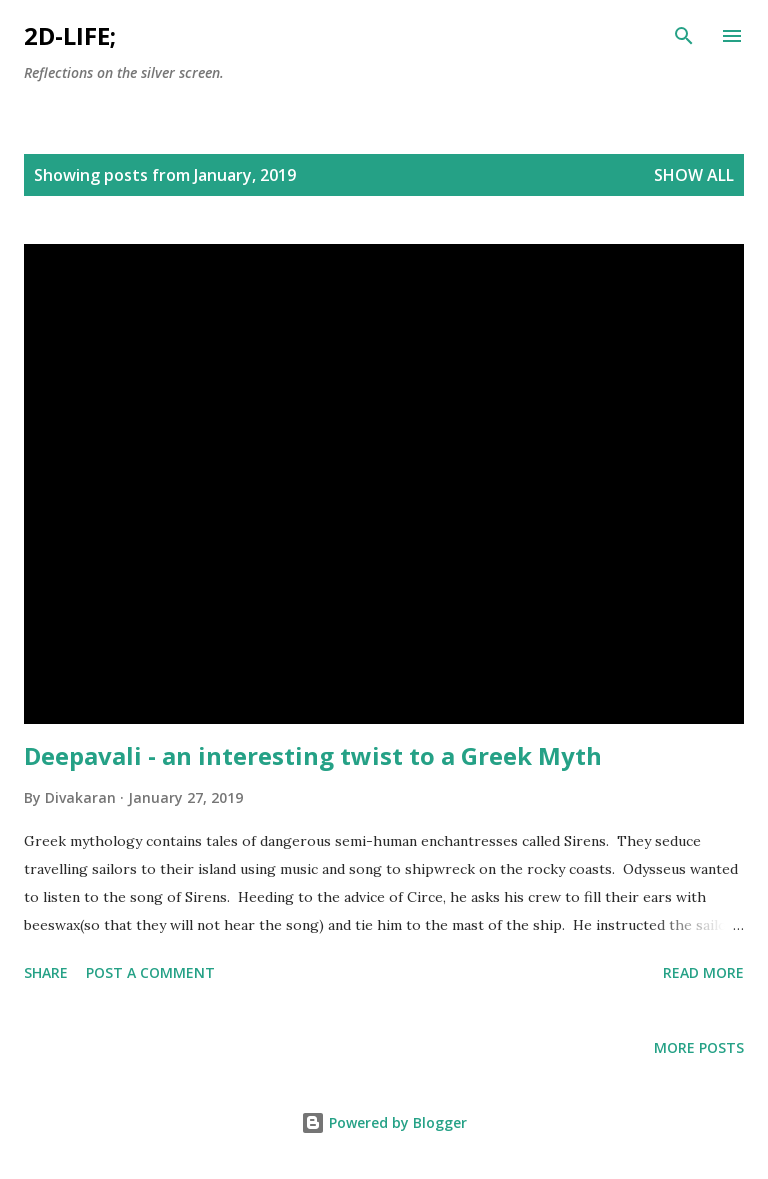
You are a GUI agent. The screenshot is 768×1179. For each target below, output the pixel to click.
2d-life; (70, 35)
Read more (703, 972)
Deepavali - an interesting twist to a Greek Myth (313, 755)
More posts (699, 1047)
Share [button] (46, 972)
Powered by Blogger (384, 1122)
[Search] (684, 36)
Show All (694, 175)
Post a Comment (150, 972)
